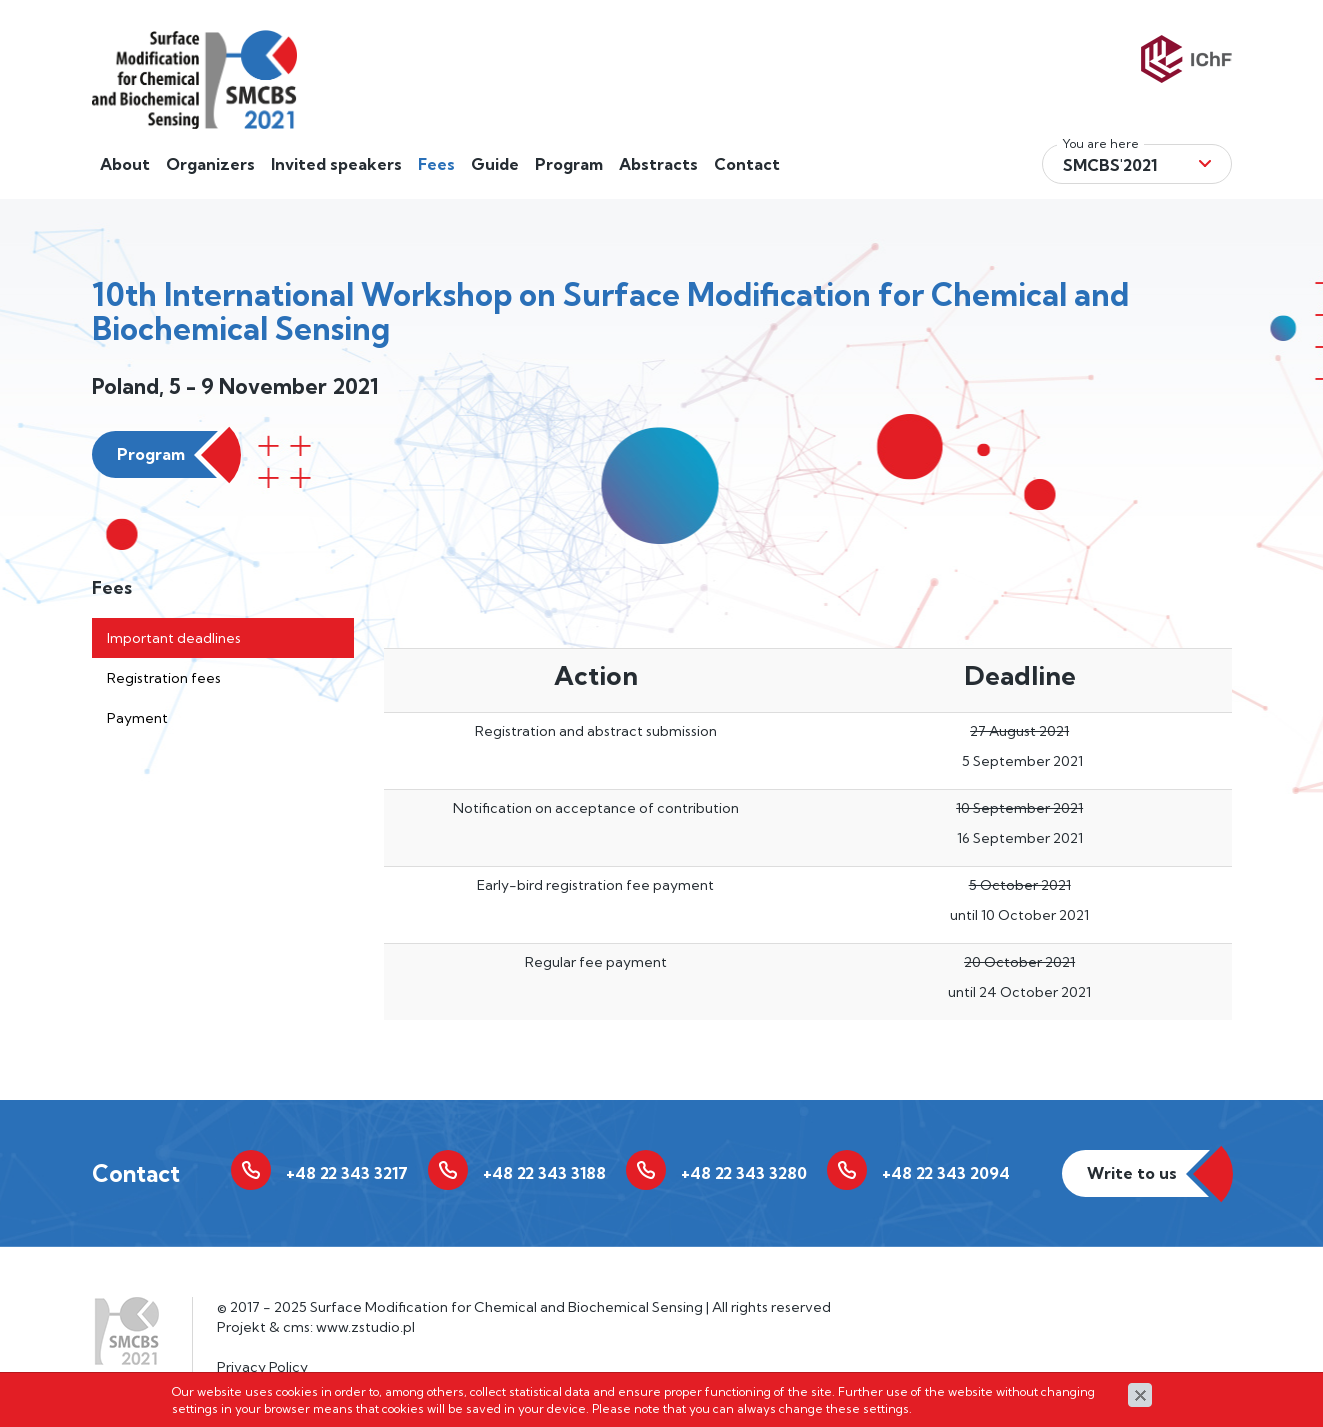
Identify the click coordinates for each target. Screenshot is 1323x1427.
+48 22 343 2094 (946, 1173)
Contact (747, 164)
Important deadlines (174, 638)
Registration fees (164, 678)
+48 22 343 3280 (744, 1173)
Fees (436, 164)
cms (296, 1327)
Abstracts (658, 164)
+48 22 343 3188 (544, 1173)
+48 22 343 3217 (347, 1173)
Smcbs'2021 (1110, 165)
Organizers (210, 164)
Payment (137, 718)
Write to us (1132, 1173)
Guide (495, 164)
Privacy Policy (262, 1367)
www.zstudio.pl (365, 1327)
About (125, 164)
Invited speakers (336, 164)
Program (569, 164)
